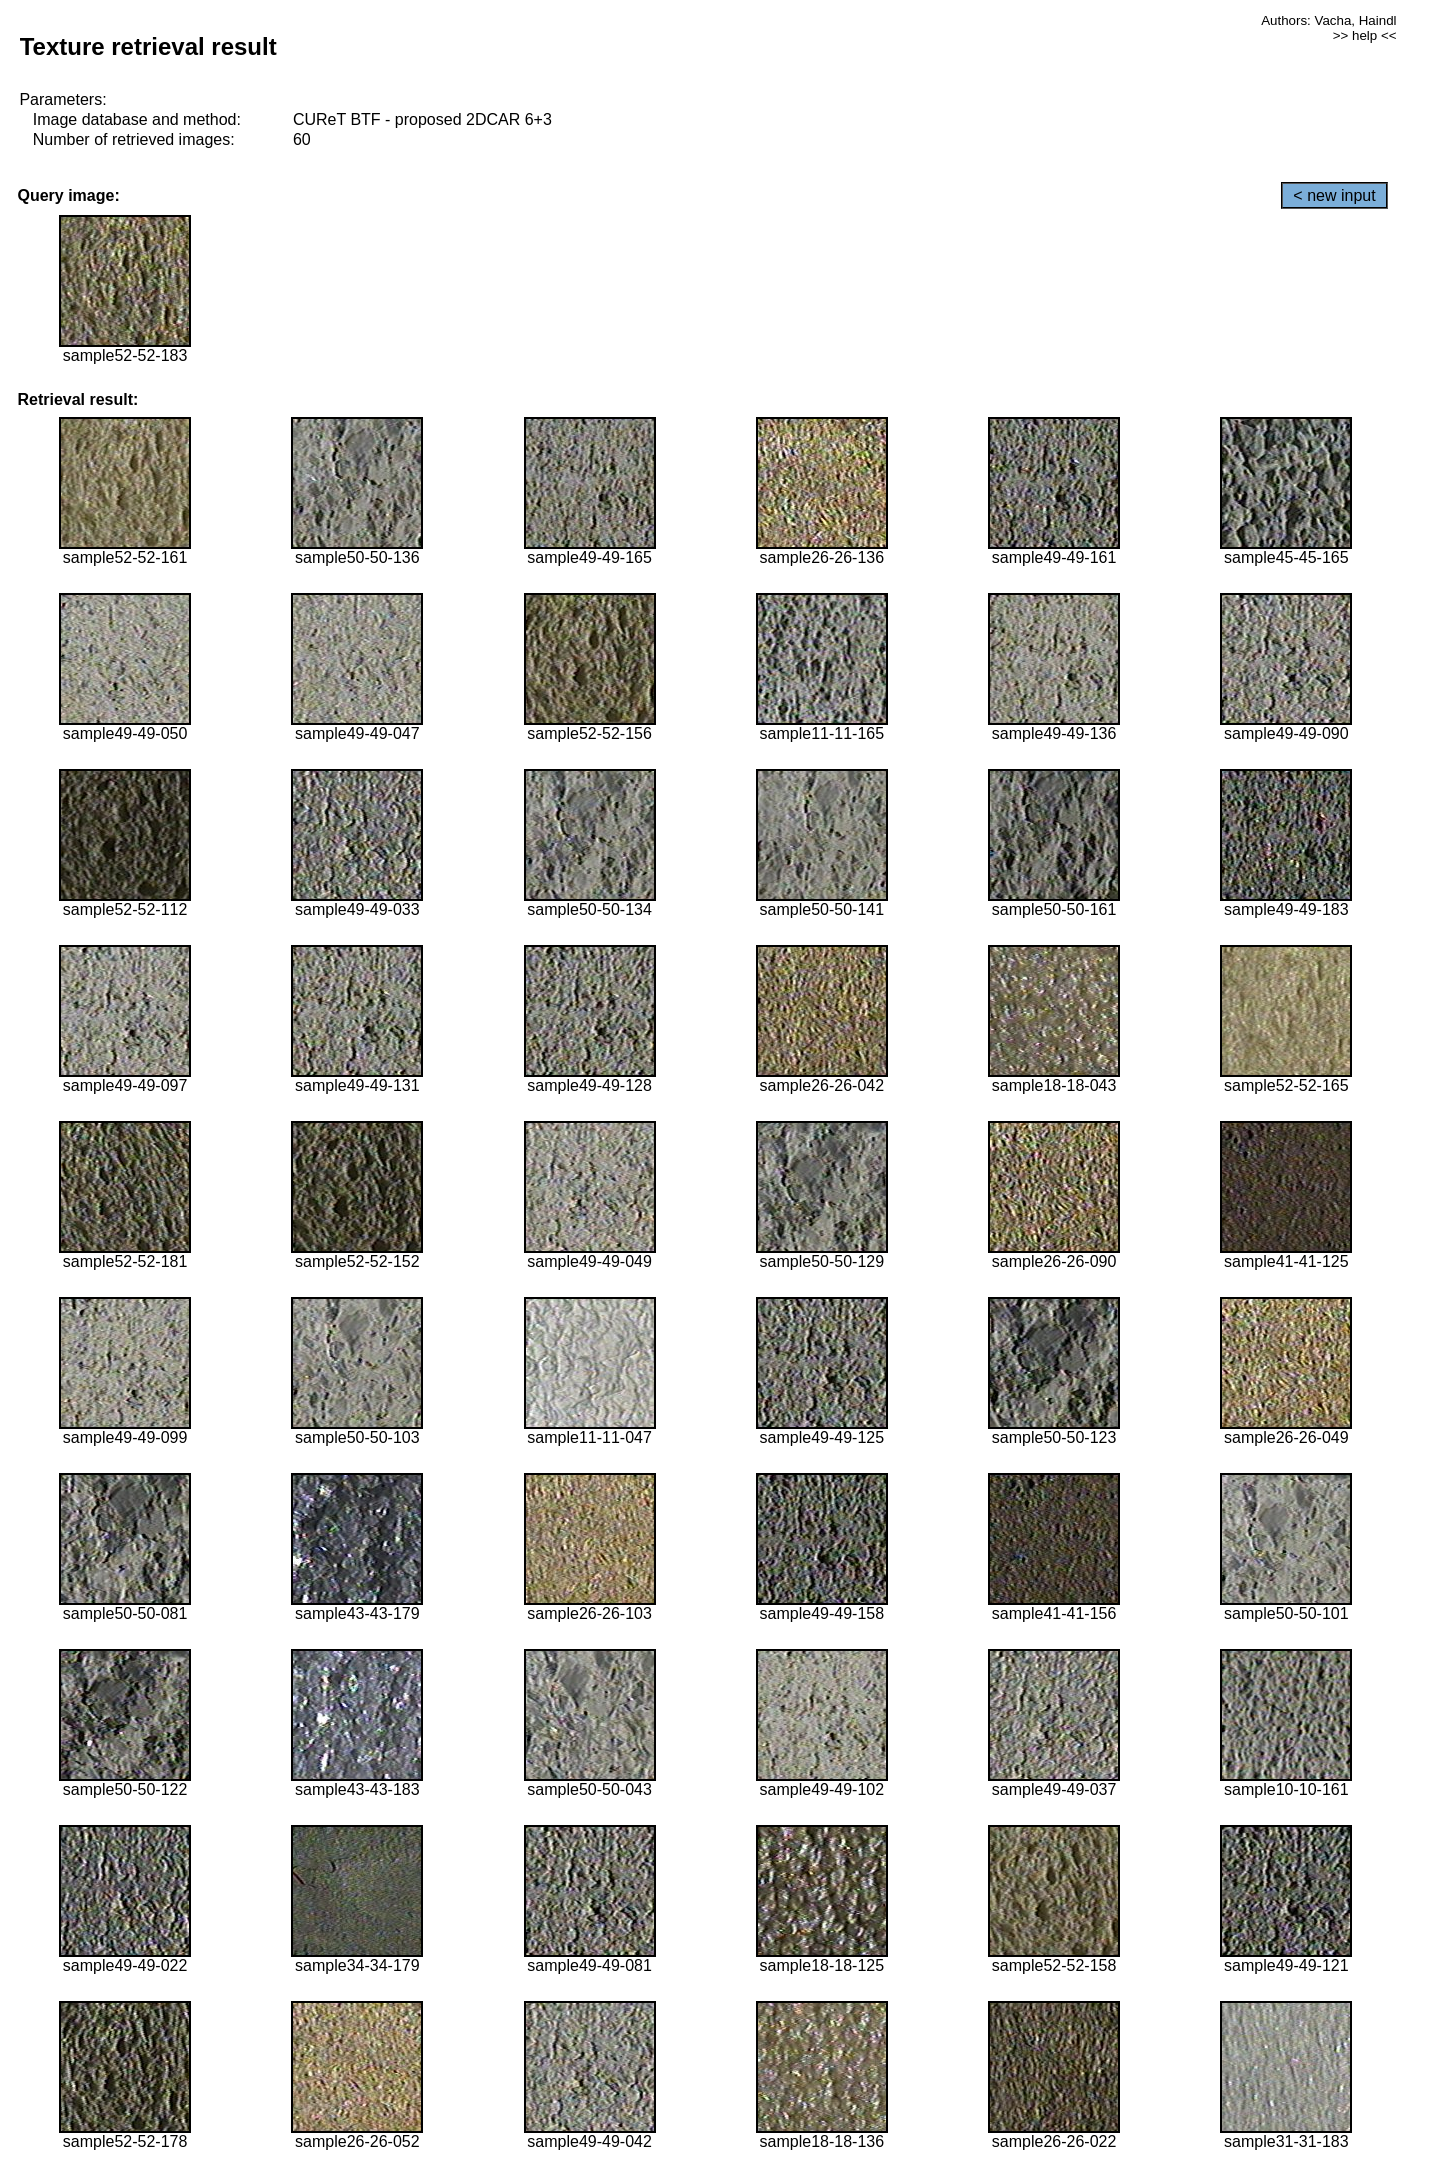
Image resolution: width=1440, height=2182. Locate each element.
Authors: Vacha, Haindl (1328, 20)
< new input (1334, 195)
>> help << (1365, 35)
